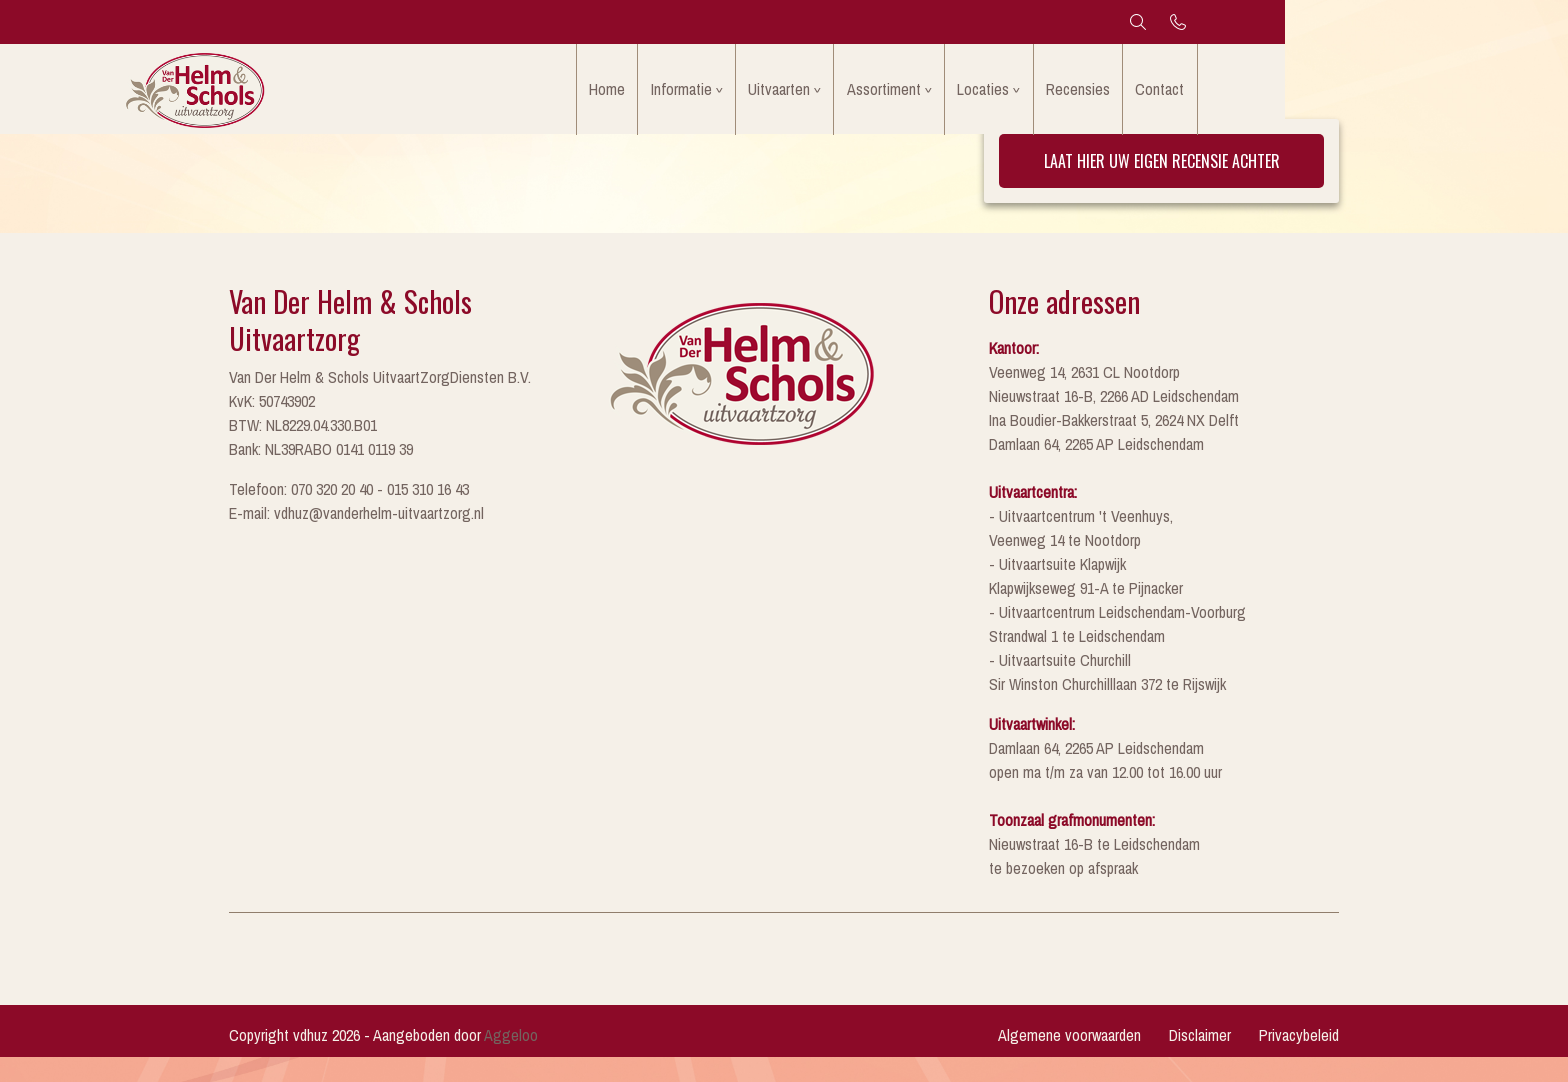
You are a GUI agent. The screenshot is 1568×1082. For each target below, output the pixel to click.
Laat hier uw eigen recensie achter (1162, 186)
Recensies (1211, 94)
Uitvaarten (896, 94)
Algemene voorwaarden (1069, 1060)
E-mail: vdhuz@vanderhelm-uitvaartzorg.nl (356, 538)
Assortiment (1006, 94)
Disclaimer (1200, 1060)
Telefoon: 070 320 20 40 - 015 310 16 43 (349, 514)
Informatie (792, 94)
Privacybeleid (1299, 1060)
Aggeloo (511, 1060)
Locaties (1111, 94)
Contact (1298, 94)
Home (713, 94)
